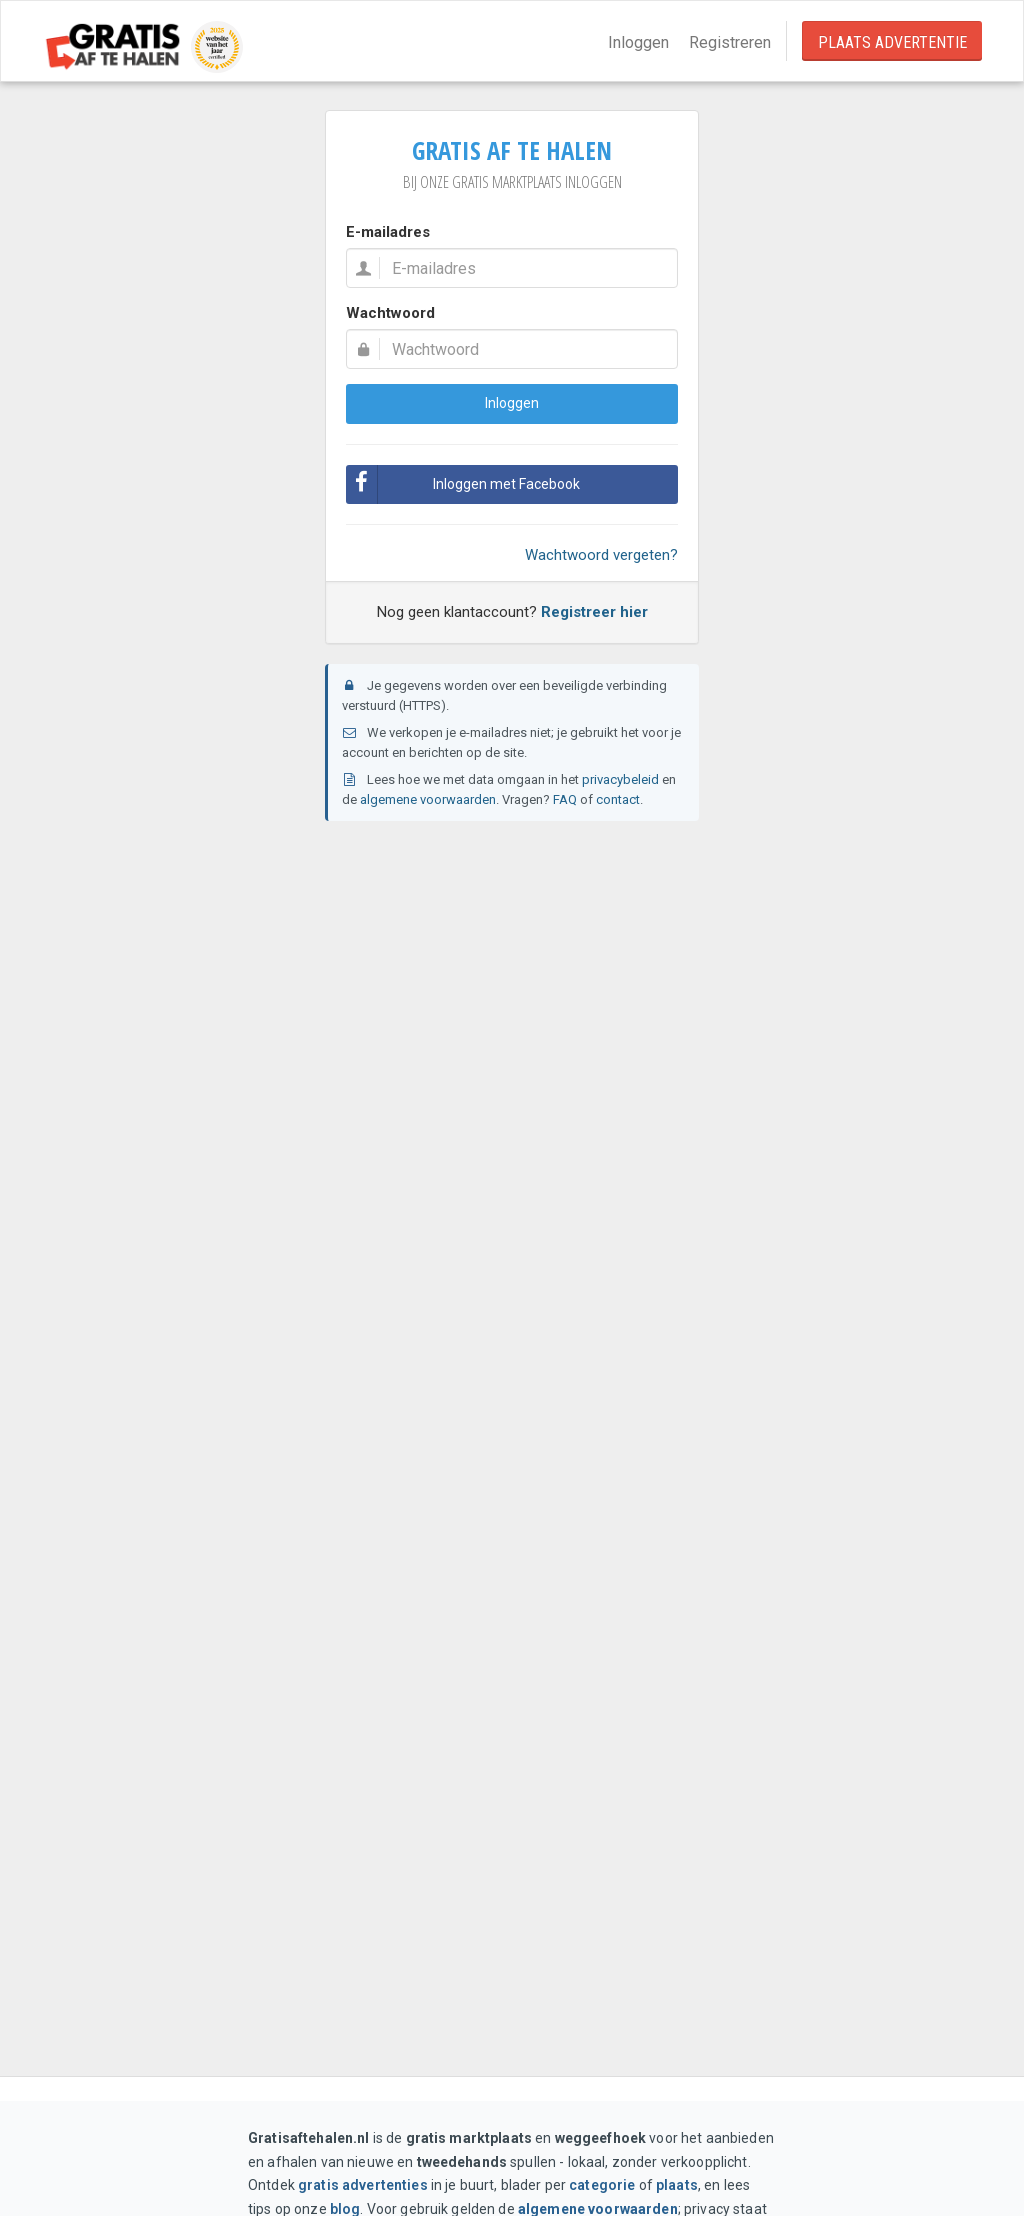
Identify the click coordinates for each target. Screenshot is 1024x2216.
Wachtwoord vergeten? (601, 555)
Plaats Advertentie (892, 42)
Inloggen (638, 42)
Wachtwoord (390, 313)
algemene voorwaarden (428, 799)
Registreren (730, 42)
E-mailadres (388, 232)
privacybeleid (620, 779)
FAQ (565, 799)
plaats (677, 2185)
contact (618, 799)
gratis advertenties (363, 2185)
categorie (602, 2185)
